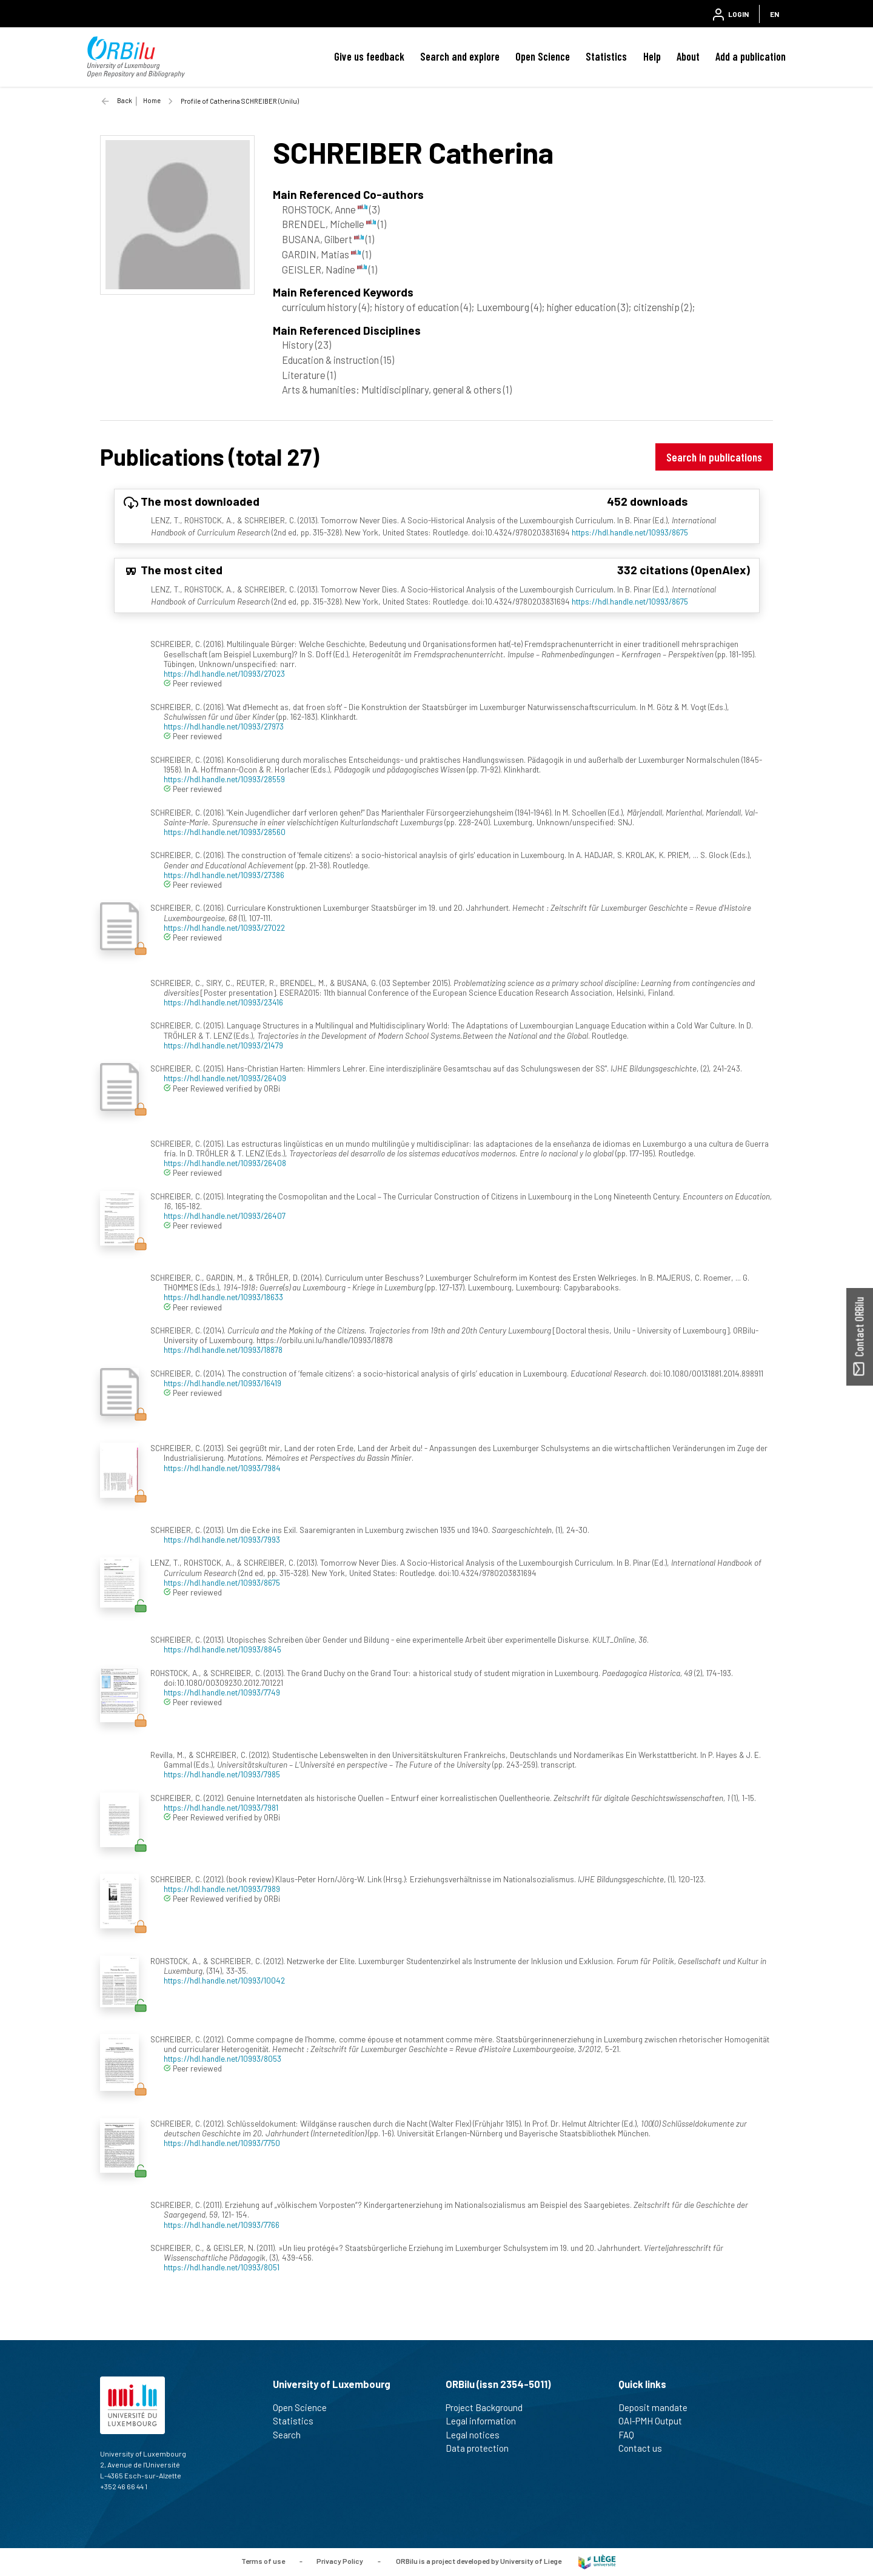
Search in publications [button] (714, 457)
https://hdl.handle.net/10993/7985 (222, 1774)
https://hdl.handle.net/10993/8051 (221, 2267)
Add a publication (750, 56)
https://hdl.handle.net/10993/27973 (224, 726)
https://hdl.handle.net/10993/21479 (223, 1045)
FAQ (631, 2434)
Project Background (489, 2407)
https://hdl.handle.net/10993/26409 (225, 1078)
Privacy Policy (339, 2561)
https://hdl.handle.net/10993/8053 (222, 2058)
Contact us (645, 2448)
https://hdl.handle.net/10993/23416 (223, 1002)
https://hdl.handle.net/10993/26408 (225, 1163)
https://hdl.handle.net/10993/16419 (222, 1383)
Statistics (606, 56)
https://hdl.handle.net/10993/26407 (225, 1215)
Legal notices (478, 2434)
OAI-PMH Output (655, 2420)
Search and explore (460, 56)
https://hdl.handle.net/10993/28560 (225, 832)
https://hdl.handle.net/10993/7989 (222, 1888)
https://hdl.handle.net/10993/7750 (222, 2143)
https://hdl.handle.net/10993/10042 (224, 1980)
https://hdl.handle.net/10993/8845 (222, 1649)
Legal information (486, 2420)
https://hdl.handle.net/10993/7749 (222, 1692)
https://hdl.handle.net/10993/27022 (224, 927)
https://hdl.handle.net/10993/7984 (222, 1468)
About (688, 56)
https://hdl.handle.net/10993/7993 (222, 1539)
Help (652, 56)
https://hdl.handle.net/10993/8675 (630, 532)
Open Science (542, 56)
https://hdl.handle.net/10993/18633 (223, 1297)
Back (124, 100)
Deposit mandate (658, 2407)
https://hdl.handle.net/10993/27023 (224, 673)
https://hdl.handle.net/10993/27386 (224, 875)
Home (152, 100)
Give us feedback (369, 56)
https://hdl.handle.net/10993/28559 (224, 779)
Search (292, 2434)
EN (774, 14)
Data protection (482, 2448)
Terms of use (263, 2561)
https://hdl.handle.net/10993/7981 (221, 1807)
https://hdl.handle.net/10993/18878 (223, 1349)
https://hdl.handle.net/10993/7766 (221, 2224)
